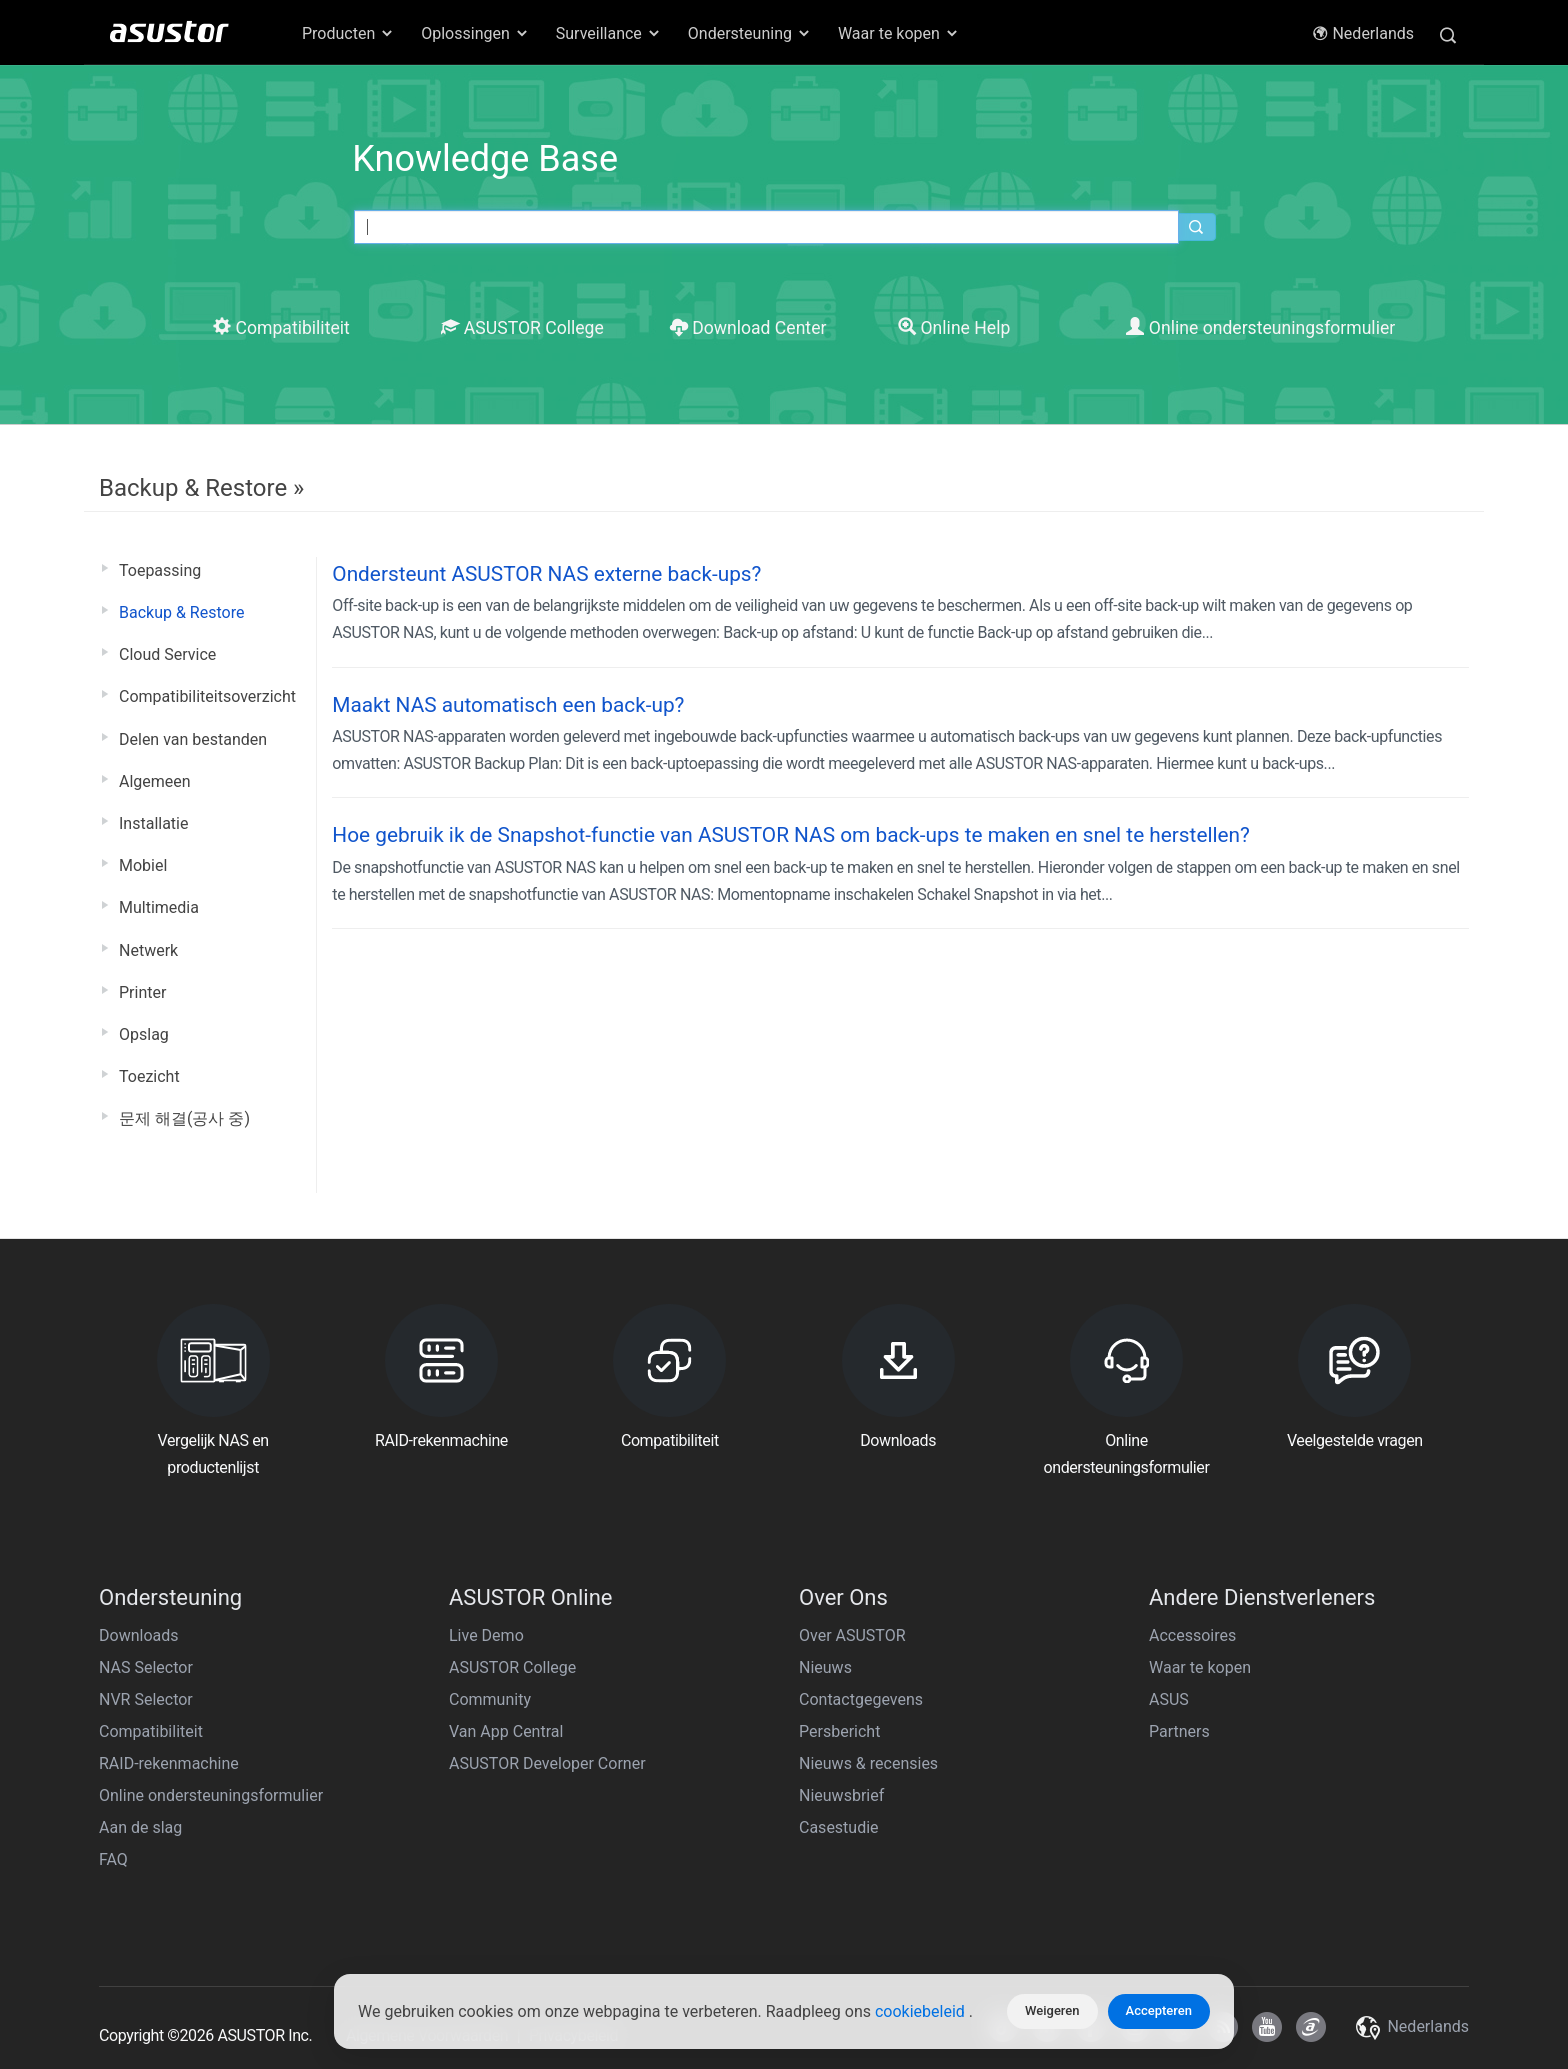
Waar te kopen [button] (899, 33)
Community (490, 1699)
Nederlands (1363, 33)
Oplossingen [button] (475, 33)
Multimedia (159, 907)
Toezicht (149, 1076)
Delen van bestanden (193, 739)
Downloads (138, 1635)
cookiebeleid (922, 2011)
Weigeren (1052, 2010)
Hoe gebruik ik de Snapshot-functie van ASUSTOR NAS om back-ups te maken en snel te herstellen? (791, 835)
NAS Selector (146, 1667)
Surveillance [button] (609, 33)
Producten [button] (348, 33)
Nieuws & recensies (868, 1763)
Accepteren (1159, 2010)
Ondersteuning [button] (750, 33)
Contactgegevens (861, 1699)
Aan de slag (140, 1827)
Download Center (748, 328)
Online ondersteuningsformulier (1260, 328)
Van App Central (506, 1731)
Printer (142, 992)
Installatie (153, 823)
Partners (1179, 1731)
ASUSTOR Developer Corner (547, 1763)
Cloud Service (167, 654)
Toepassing (160, 570)
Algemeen (155, 781)
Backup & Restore (181, 612)
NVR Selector (146, 1699)
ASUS (1169, 1699)
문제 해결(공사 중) (184, 1118)
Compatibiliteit (281, 328)
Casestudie (839, 1827)
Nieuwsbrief (841, 1795)
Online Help (954, 328)
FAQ (113, 1859)
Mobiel (143, 865)
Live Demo (486, 1635)
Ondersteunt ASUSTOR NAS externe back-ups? (546, 574)
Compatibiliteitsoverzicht (207, 696)
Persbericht (839, 1731)
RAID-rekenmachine (169, 1763)
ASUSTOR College (522, 328)
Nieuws (825, 1667)
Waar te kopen (1200, 1667)
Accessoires (1192, 1635)
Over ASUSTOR (852, 1635)
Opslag (144, 1034)
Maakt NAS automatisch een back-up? (508, 705)
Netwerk (148, 950)
